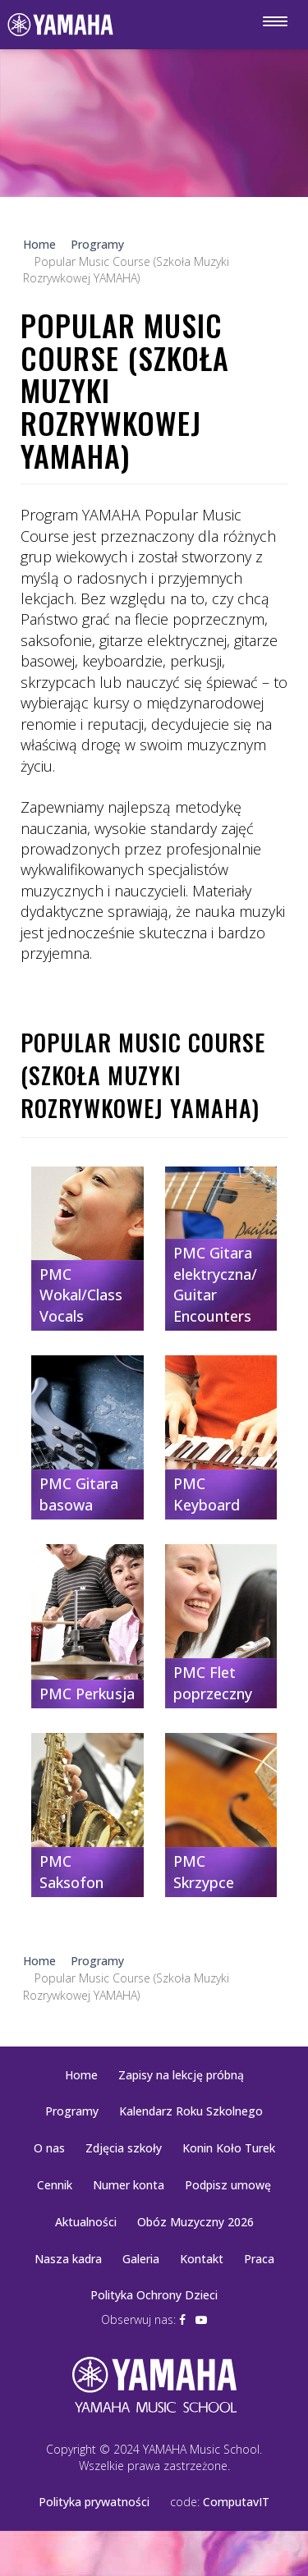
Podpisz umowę (228, 2185)
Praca (259, 2259)
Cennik (54, 2185)
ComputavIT (236, 2502)
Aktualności (86, 2222)
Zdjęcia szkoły (123, 2148)
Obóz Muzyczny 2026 (195, 2222)
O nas (49, 2148)
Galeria (140, 2259)
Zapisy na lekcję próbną (181, 2075)
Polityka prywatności (94, 2502)
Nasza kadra (68, 2259)
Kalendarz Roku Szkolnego (191, 2111)
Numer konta (128, 2185)
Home (81, 2075)
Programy (72, 2111)
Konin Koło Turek (228, 2148)
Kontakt (201, 2259)
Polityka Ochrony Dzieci (154, 2295)
